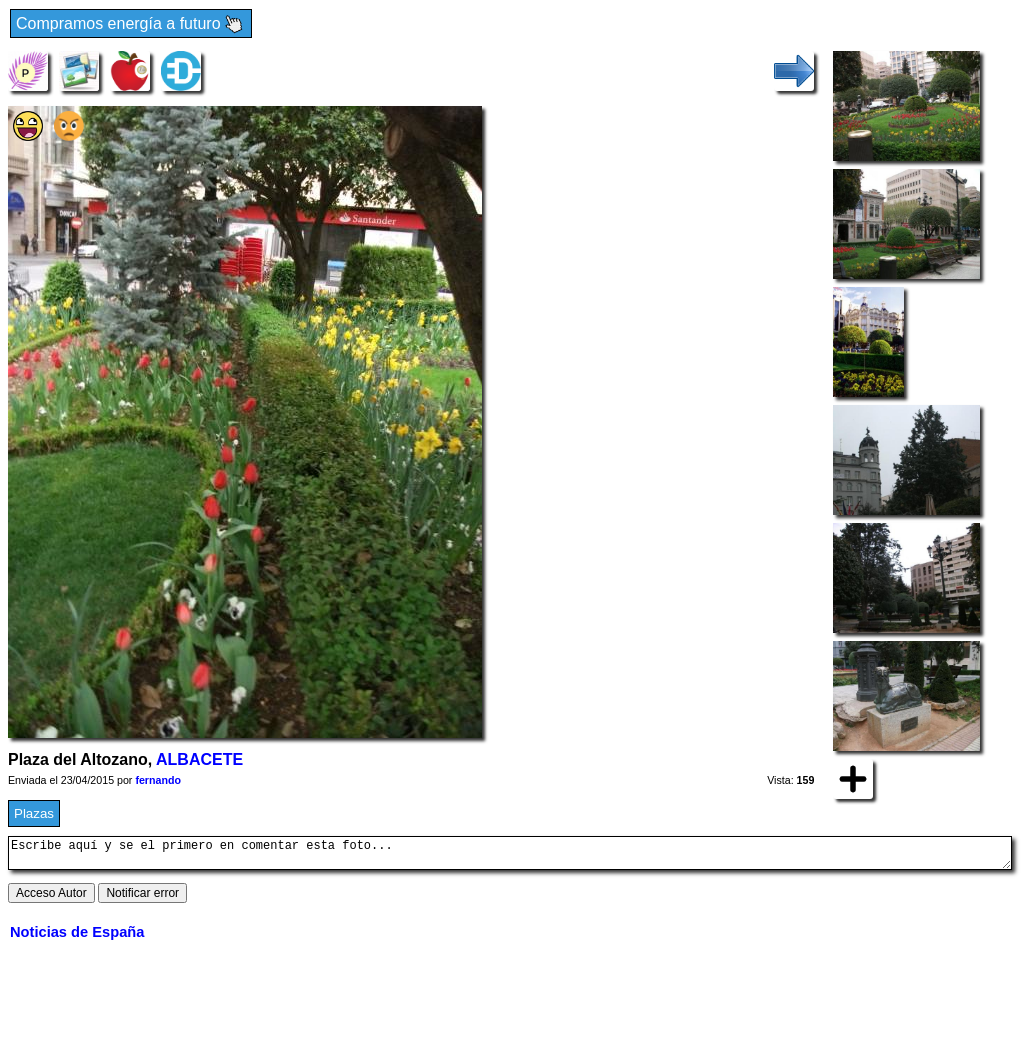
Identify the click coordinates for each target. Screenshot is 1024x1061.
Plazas (34, 813)
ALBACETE (199, 759)
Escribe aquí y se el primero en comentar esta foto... (510, 856)
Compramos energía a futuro (131, 24)
